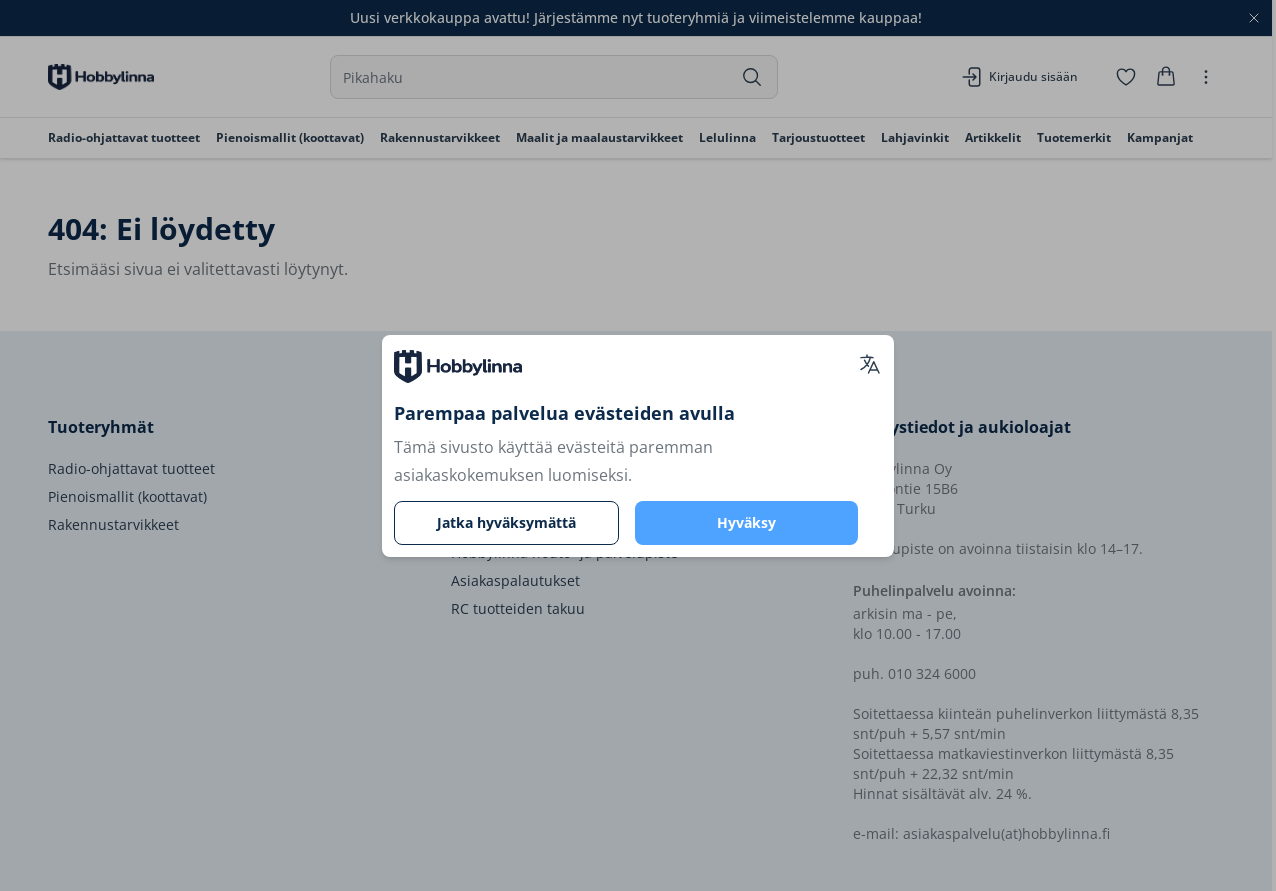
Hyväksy (746, 522)
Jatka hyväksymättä (506, 522)
